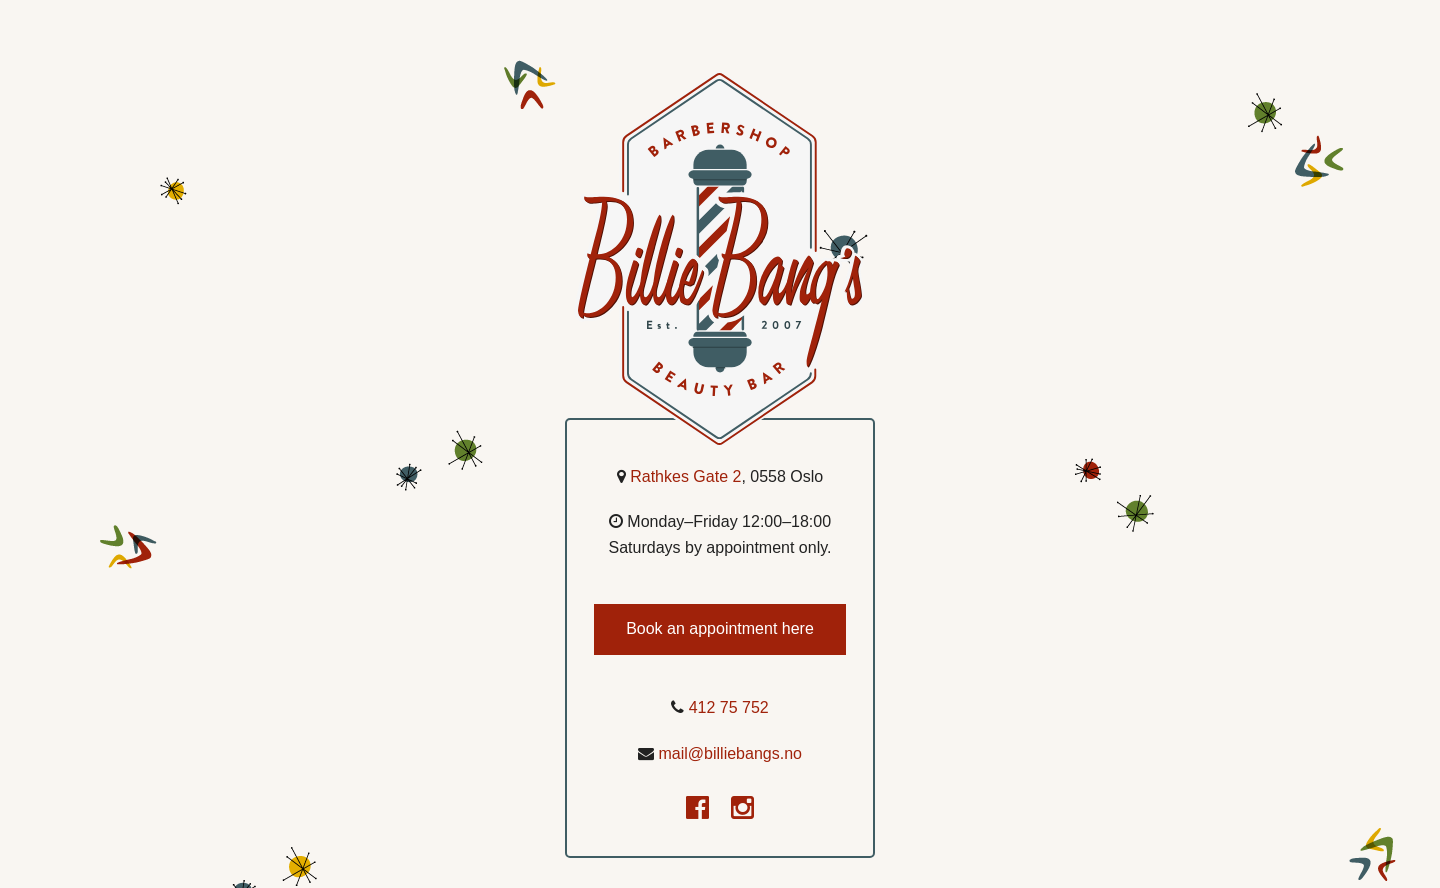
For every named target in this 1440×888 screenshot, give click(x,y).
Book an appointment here (720, 628)
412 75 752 (729, 707)
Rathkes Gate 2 (685, 476)
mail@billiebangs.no (730, 753)
